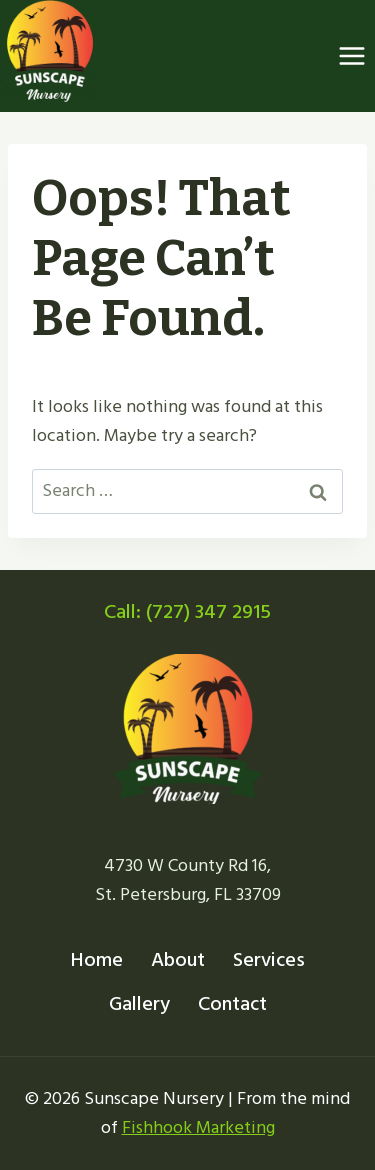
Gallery (139, 1004)
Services (269, 960)
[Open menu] (351, 56)
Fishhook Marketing (198, 1127)
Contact (232, 1004)
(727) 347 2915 (208, 612)
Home (97, 960)
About (178, 960)
